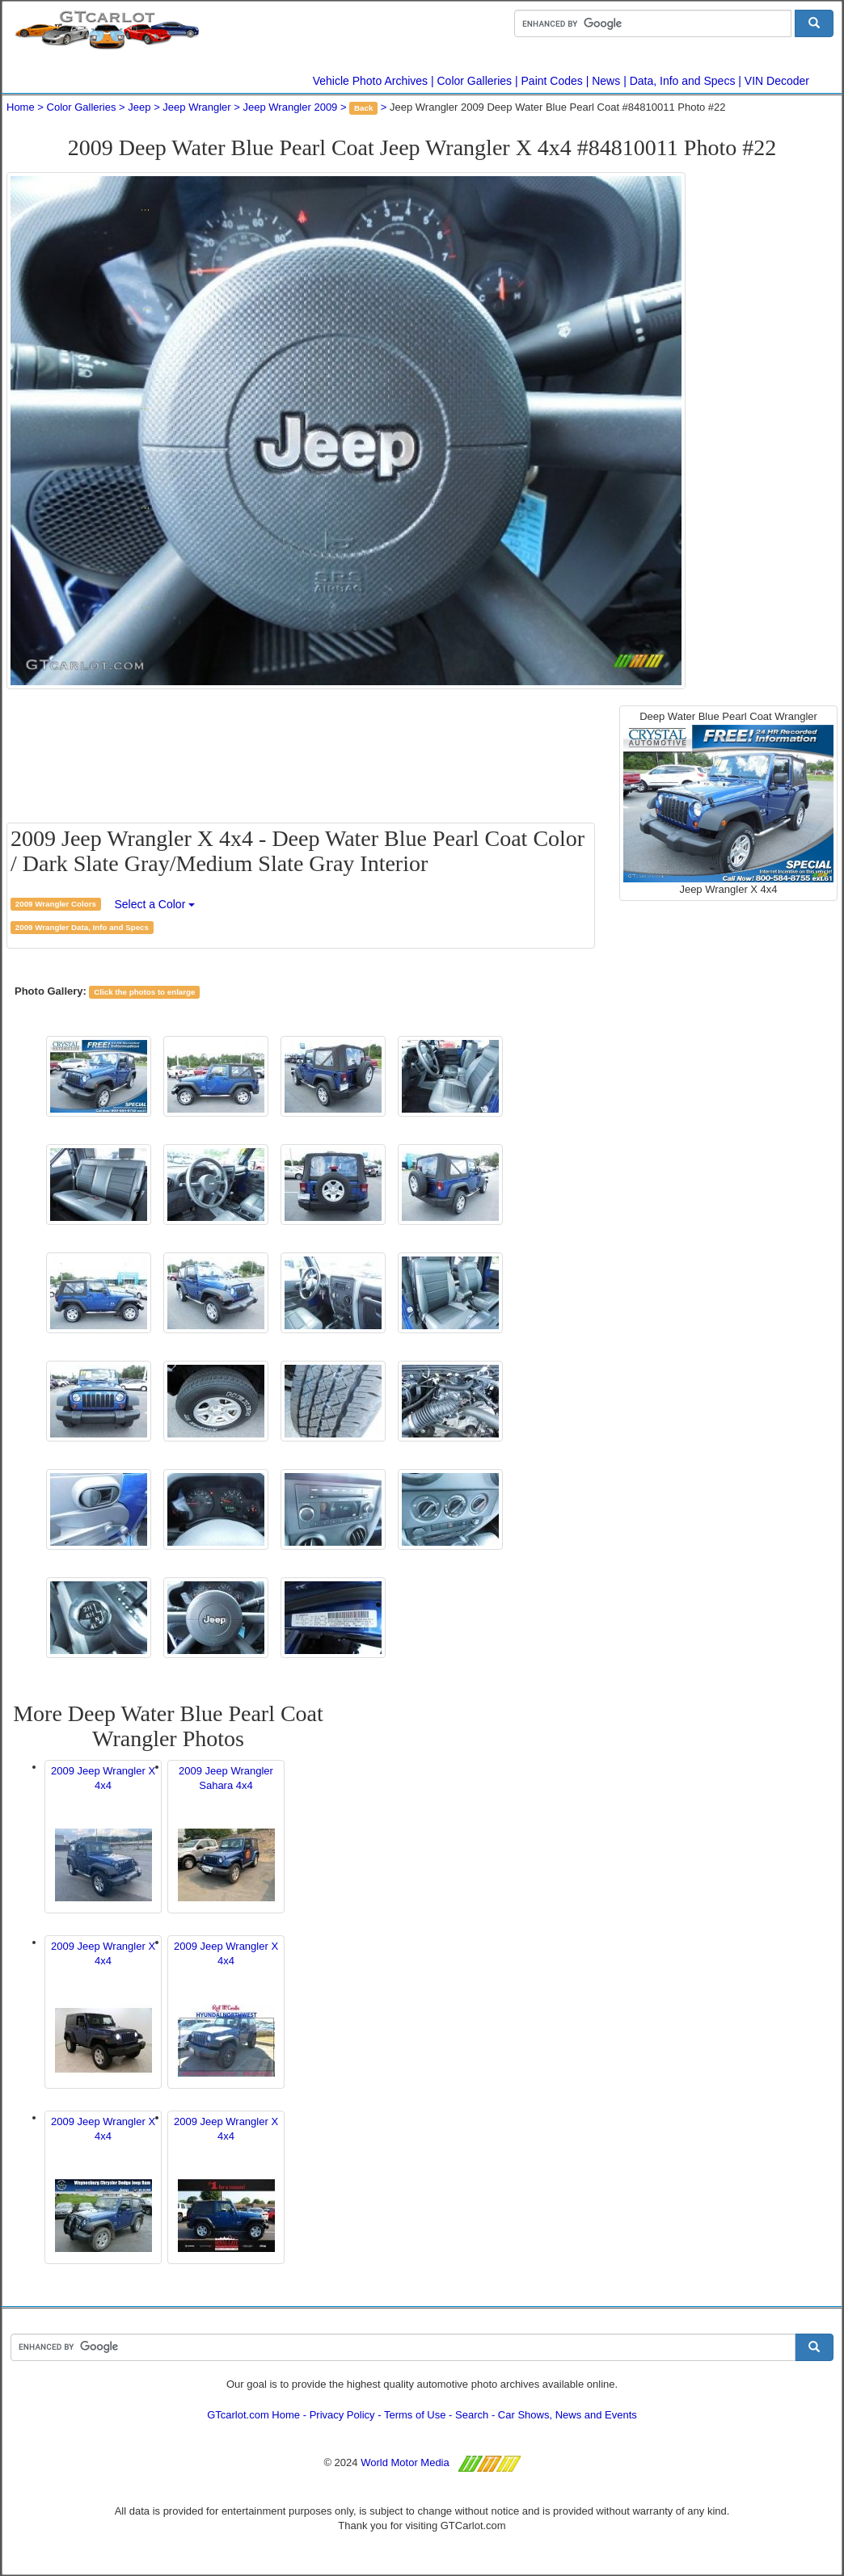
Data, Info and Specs (683, 80)
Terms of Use (415, 2415)
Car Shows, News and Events (567, 2415)
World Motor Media (405, 2462)
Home (20, 107)
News (606, 80)
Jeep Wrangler (196, 107)
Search (471, 2415)
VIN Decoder (777, 80)
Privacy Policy (342, 2415)
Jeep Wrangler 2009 (290, 107)
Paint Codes (552, 80)
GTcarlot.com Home (253, 2415)
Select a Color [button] (154, 904)
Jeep (139, 107)
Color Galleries (475, 80)
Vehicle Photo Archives (370, 80)
